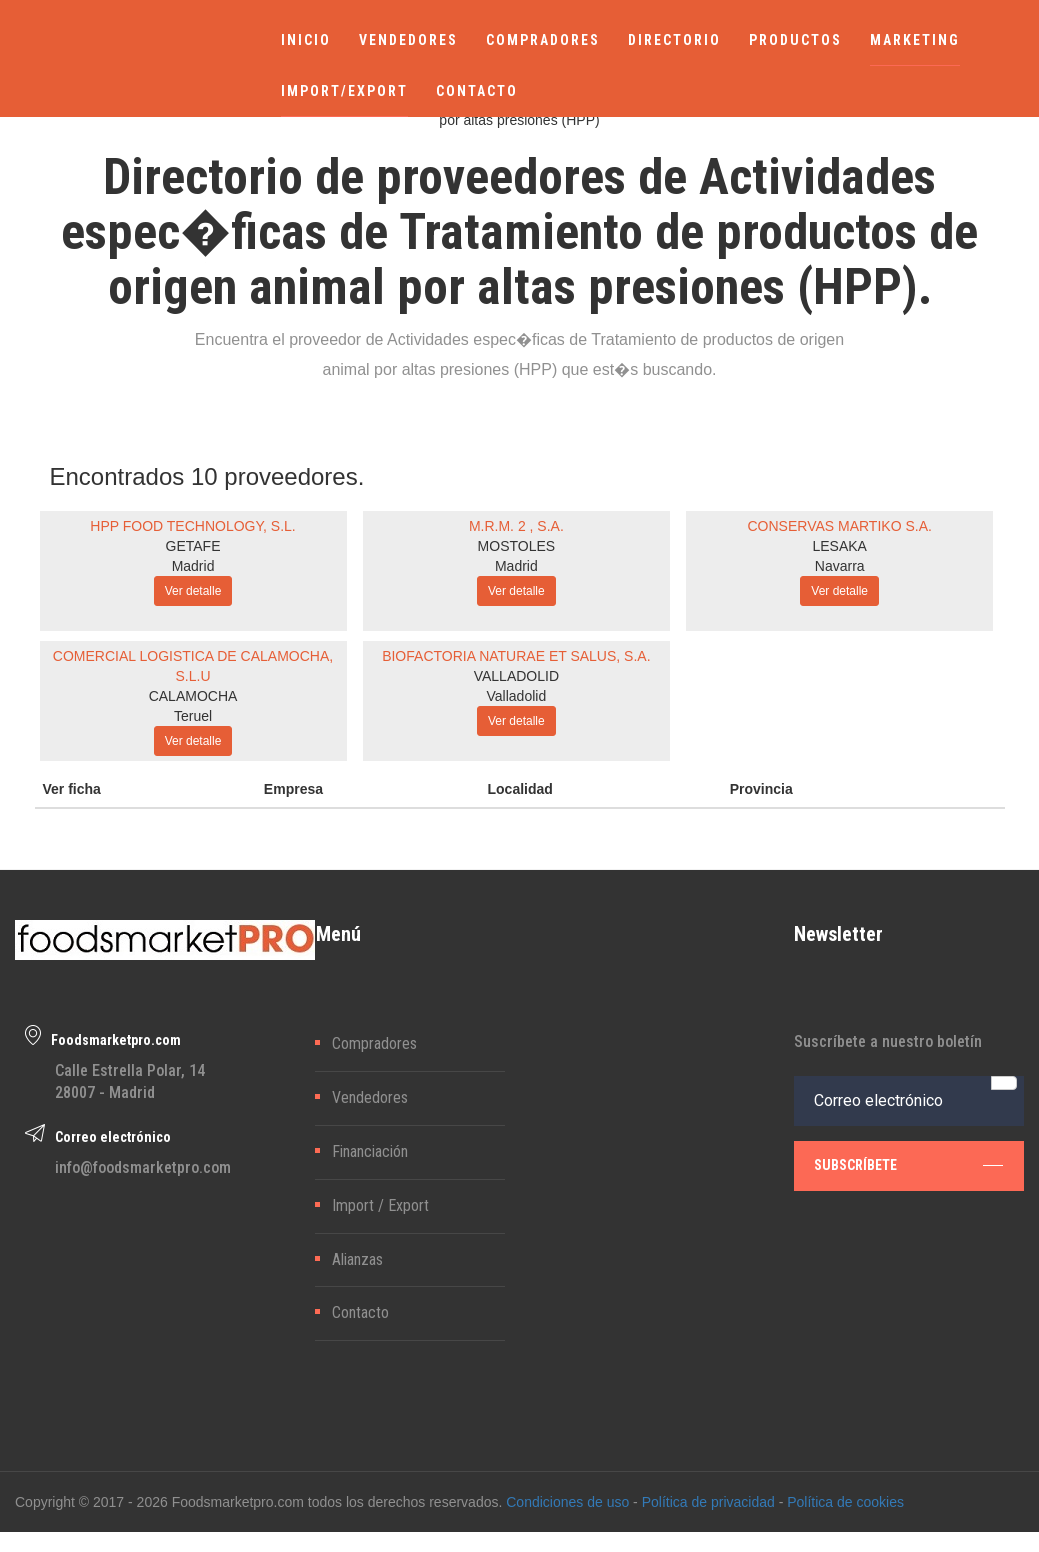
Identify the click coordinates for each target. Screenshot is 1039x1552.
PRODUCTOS (795, 40)
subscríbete (908, 1165)
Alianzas (357, 1259)
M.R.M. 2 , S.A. (516, 526)
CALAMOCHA (193, 696)
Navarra (840, 566)
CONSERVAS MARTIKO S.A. (839, 526)
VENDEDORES (408, 40)
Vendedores (370, 1097)
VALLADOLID (516, 676)
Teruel (193, 716)
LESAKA (839, 546)
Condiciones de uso (567, 1502)
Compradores (374, 1043)
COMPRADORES (543, 40)
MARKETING (915, 40)
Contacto (360, 1312)
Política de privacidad (708, 1502)
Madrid (193, 566)
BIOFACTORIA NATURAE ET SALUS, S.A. (516, 656)
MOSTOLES (517, 546)
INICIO (306, 40)
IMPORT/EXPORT (344, 91)
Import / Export (380, 1205)
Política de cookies (845, 1502)
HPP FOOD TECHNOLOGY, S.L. (192, 526)
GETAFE (193, 546)
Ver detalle (193, 591)
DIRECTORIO (674, 40)
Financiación (370, 1151)
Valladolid (517, 696)
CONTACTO (477, 91)
